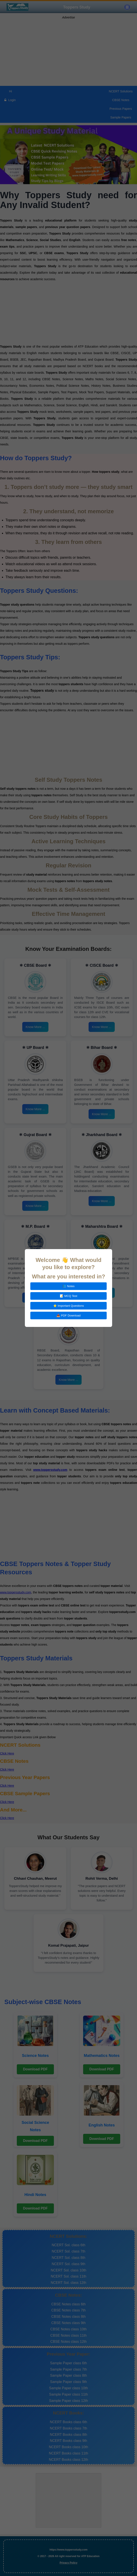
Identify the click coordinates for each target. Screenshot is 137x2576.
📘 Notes (68, 1286)
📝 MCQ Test (68, 1296)
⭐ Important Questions (68, 1305)
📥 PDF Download (68, 1315)
